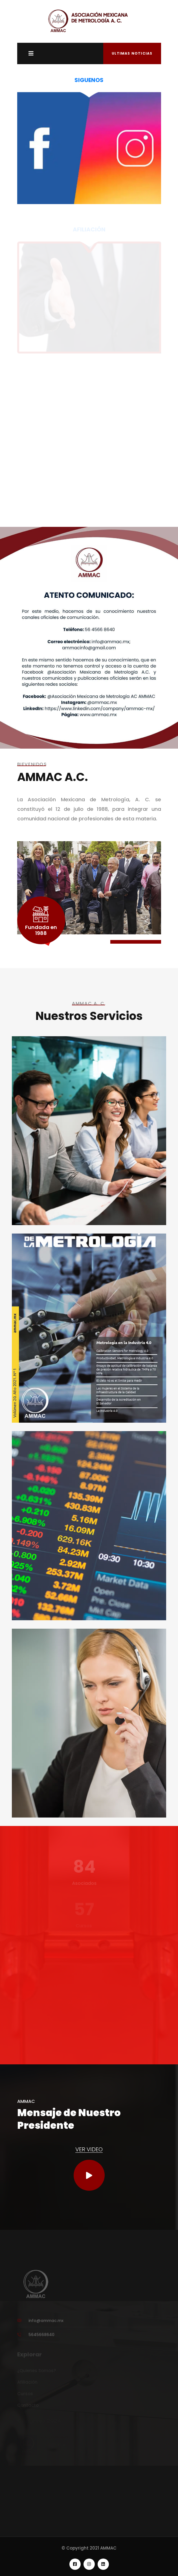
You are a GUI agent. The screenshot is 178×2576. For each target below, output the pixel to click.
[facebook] (75, 2564)
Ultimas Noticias (132, 53)
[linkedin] (89, 2564)
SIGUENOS (89, 80)
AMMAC (108, 2548)
